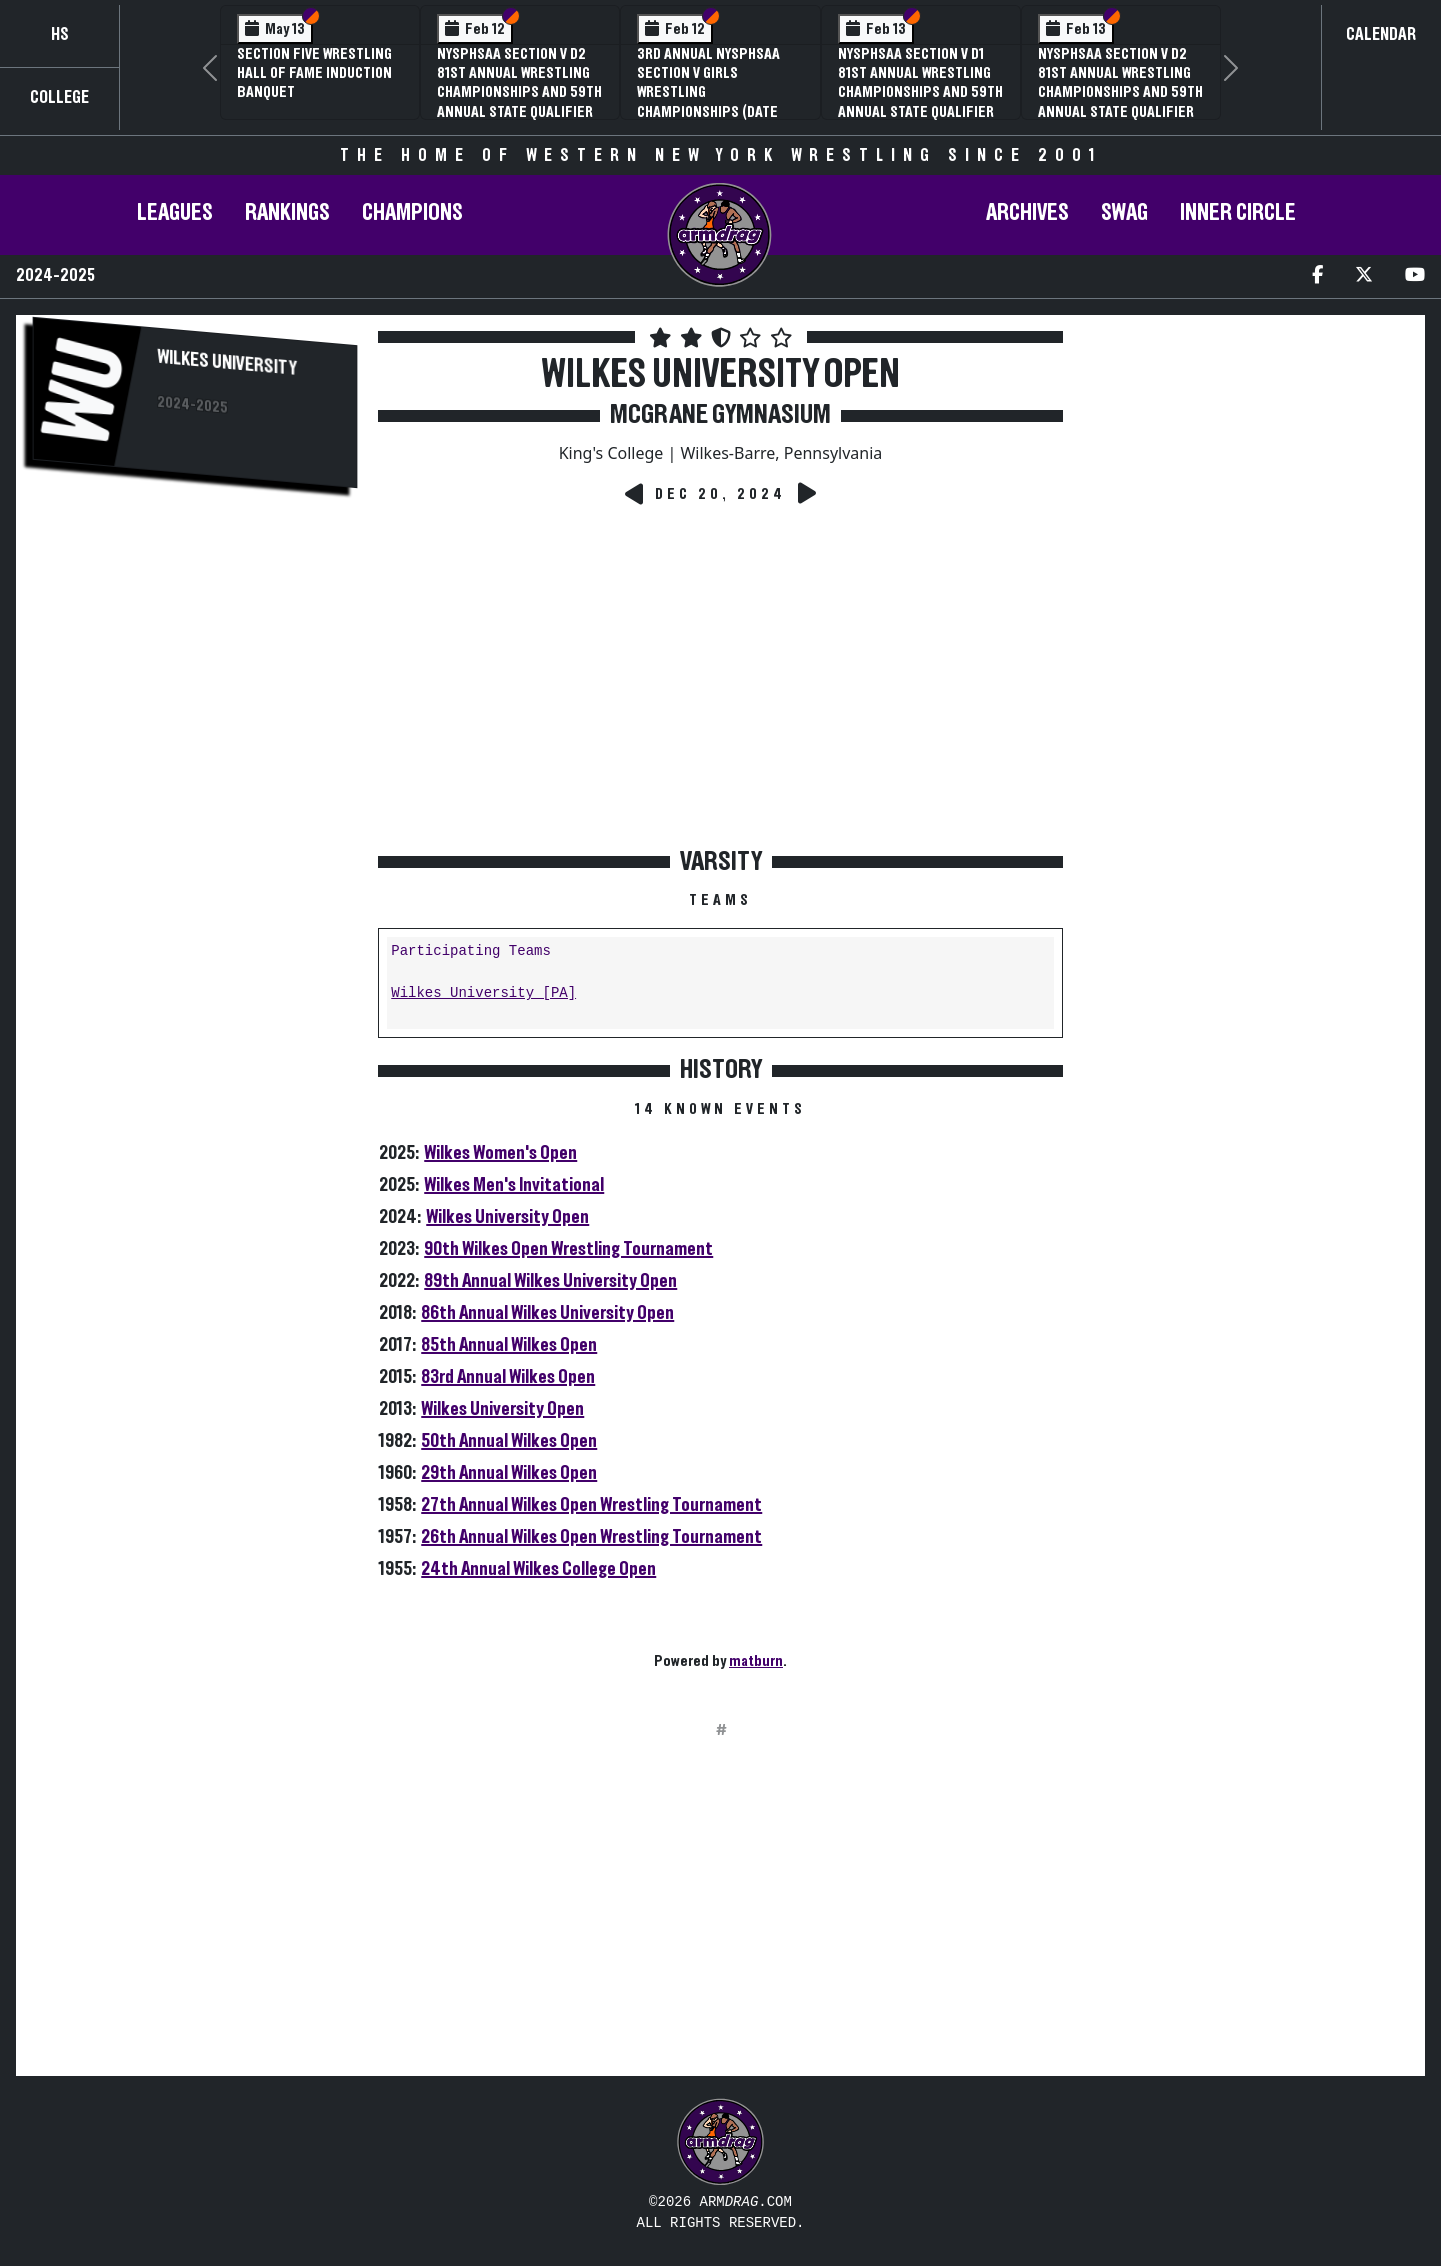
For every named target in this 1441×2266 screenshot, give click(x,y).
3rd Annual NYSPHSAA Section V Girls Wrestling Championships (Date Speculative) (708, 92)
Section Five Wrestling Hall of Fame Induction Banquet (314, 73)
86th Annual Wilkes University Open (547, 1313)
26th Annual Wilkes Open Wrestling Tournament (591, 1537)
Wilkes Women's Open (500, 1153)
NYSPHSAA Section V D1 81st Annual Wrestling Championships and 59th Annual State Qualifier (920, 83)
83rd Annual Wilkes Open (508, 1377)
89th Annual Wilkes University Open (550, 1281)
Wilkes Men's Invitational (514, 1185)
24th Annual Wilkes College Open (538, 1569)
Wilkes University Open (507, 1217)
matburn (756, 1661)
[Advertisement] (195, 663)
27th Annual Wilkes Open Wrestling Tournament (591, 1505)
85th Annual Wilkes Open (509, 1345)
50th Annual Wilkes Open (509, 1441)
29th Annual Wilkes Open (509, 1473)
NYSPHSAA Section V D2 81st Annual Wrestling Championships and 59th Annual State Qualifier (519, 83)
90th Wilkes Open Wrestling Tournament (568, 1249)
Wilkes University (226, 363)
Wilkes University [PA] (483, 993)
